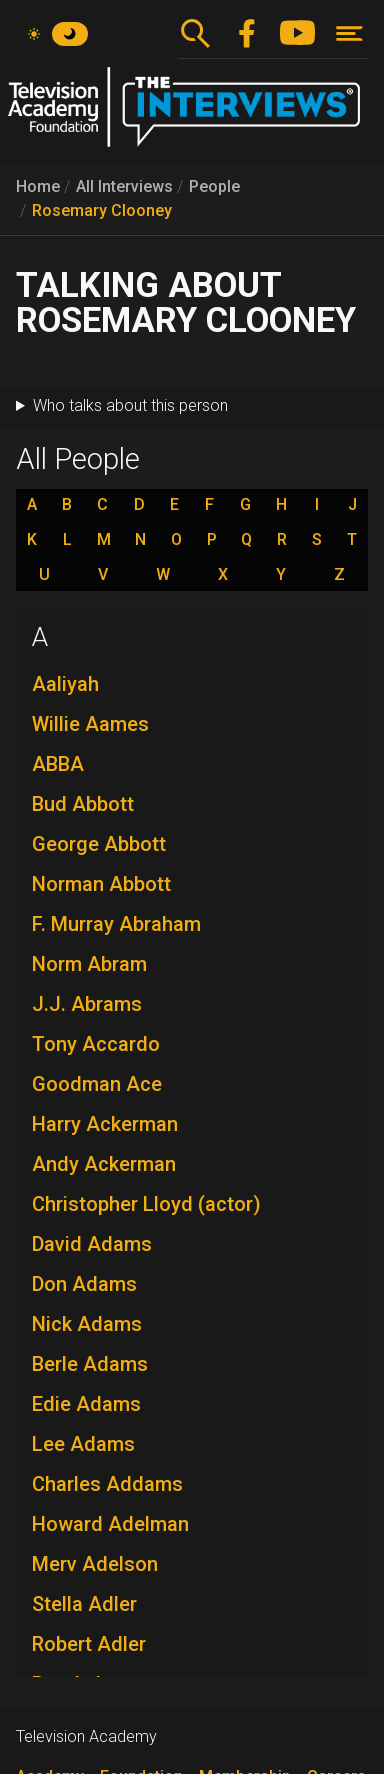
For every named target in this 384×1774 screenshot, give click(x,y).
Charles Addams (107, 1484)
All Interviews (124, 186)
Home (38, 186)
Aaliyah (65, 684)
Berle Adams (90, 1364)
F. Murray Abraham (116, 924)
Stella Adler (84, 1604)
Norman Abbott (101, 884)
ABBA (58, 764)
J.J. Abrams (87, 1004)
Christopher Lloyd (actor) (146, 1204)
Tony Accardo (96, 1044)
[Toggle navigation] (349, 33)
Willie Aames (90, 724)
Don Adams (84, 1284)
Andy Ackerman (104, 1164)
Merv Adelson (95, 1564)
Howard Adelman (110, 1524)
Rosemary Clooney (102, 210)
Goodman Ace (97, 1084)
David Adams (92, 1244)
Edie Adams (86, 1404)
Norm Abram (89, 964)
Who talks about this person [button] (130, 405)
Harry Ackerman (105, 1124)
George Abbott (99, 844)
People (214, 186)
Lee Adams (83, 1444)
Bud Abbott (83, 804)
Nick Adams (87, 1324)
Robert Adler (89, 1644)
